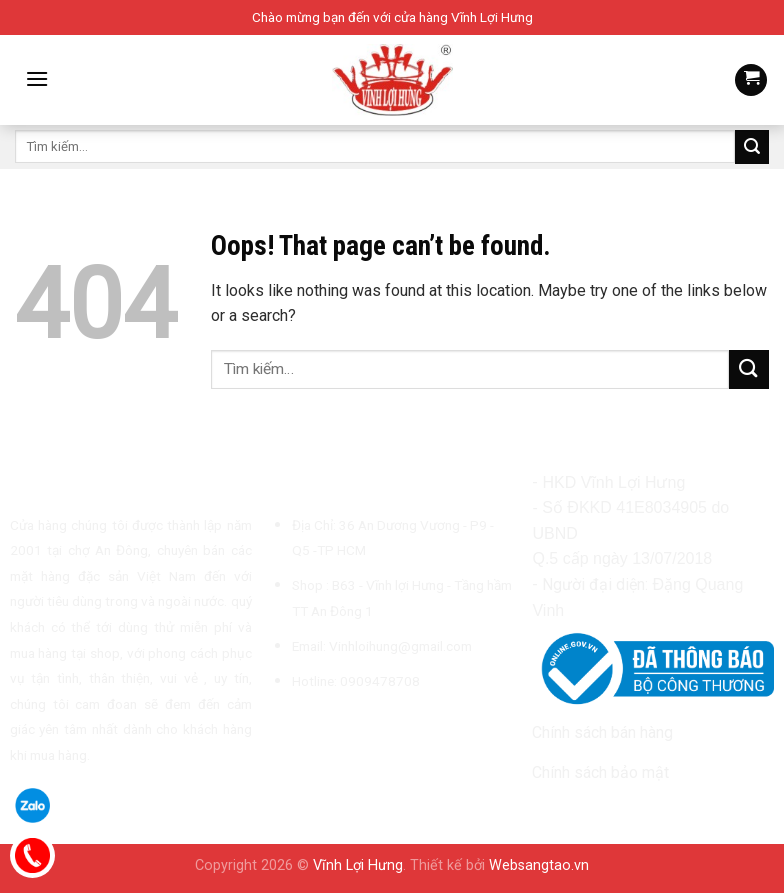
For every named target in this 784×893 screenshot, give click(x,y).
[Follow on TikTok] (332, 728)
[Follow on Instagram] (308, 728)
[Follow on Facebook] (283, 728)
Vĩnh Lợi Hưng (358, 865)
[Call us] (381, 728)
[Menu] (37, 78)
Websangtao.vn (539, 865)
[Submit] (752, 147)
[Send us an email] (357, 728)
